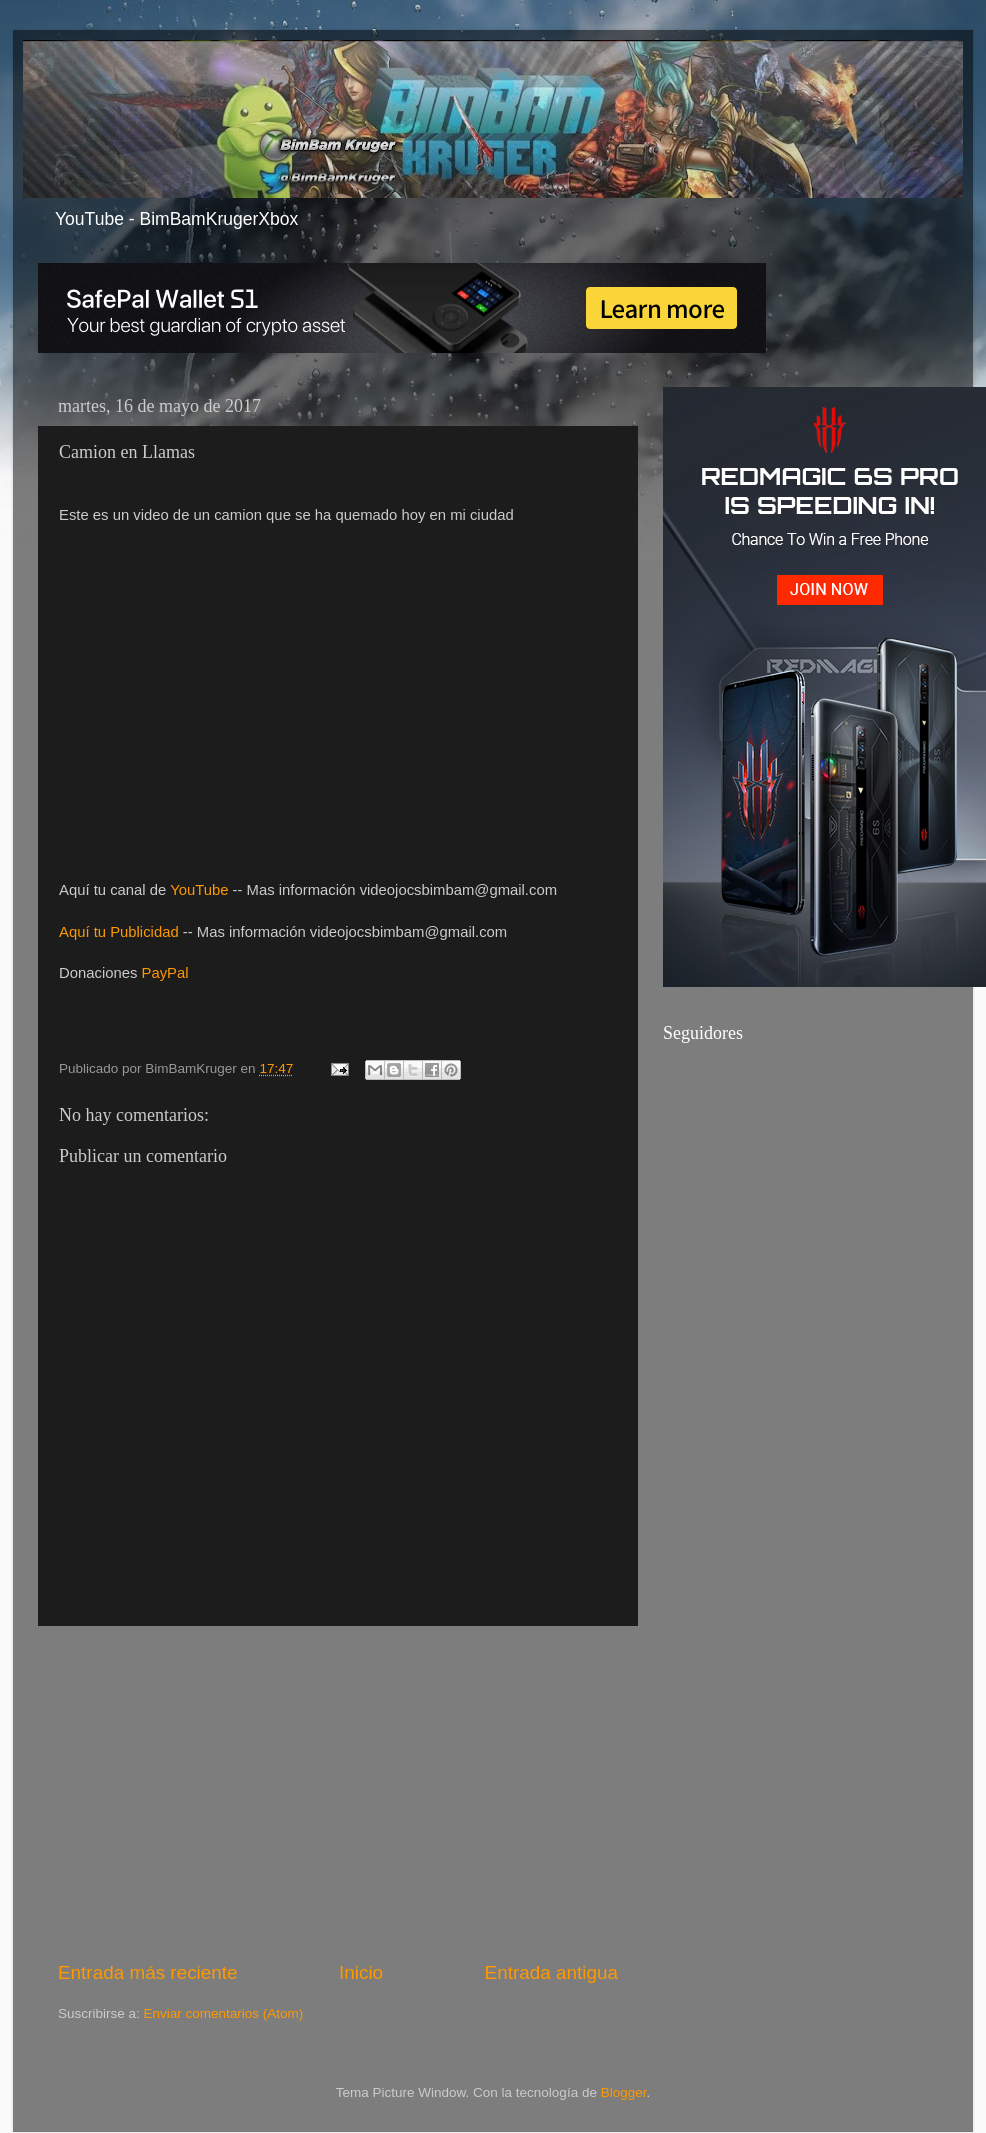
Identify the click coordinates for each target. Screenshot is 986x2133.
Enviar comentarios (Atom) (224, 2013)
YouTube (199, 890)
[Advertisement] (338, 1793)
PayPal (165, 973)
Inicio (361, 1972)
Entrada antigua (551, 1972)
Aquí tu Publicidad (119, 932)
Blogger (624, 2092)
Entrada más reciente (148, 1972)
